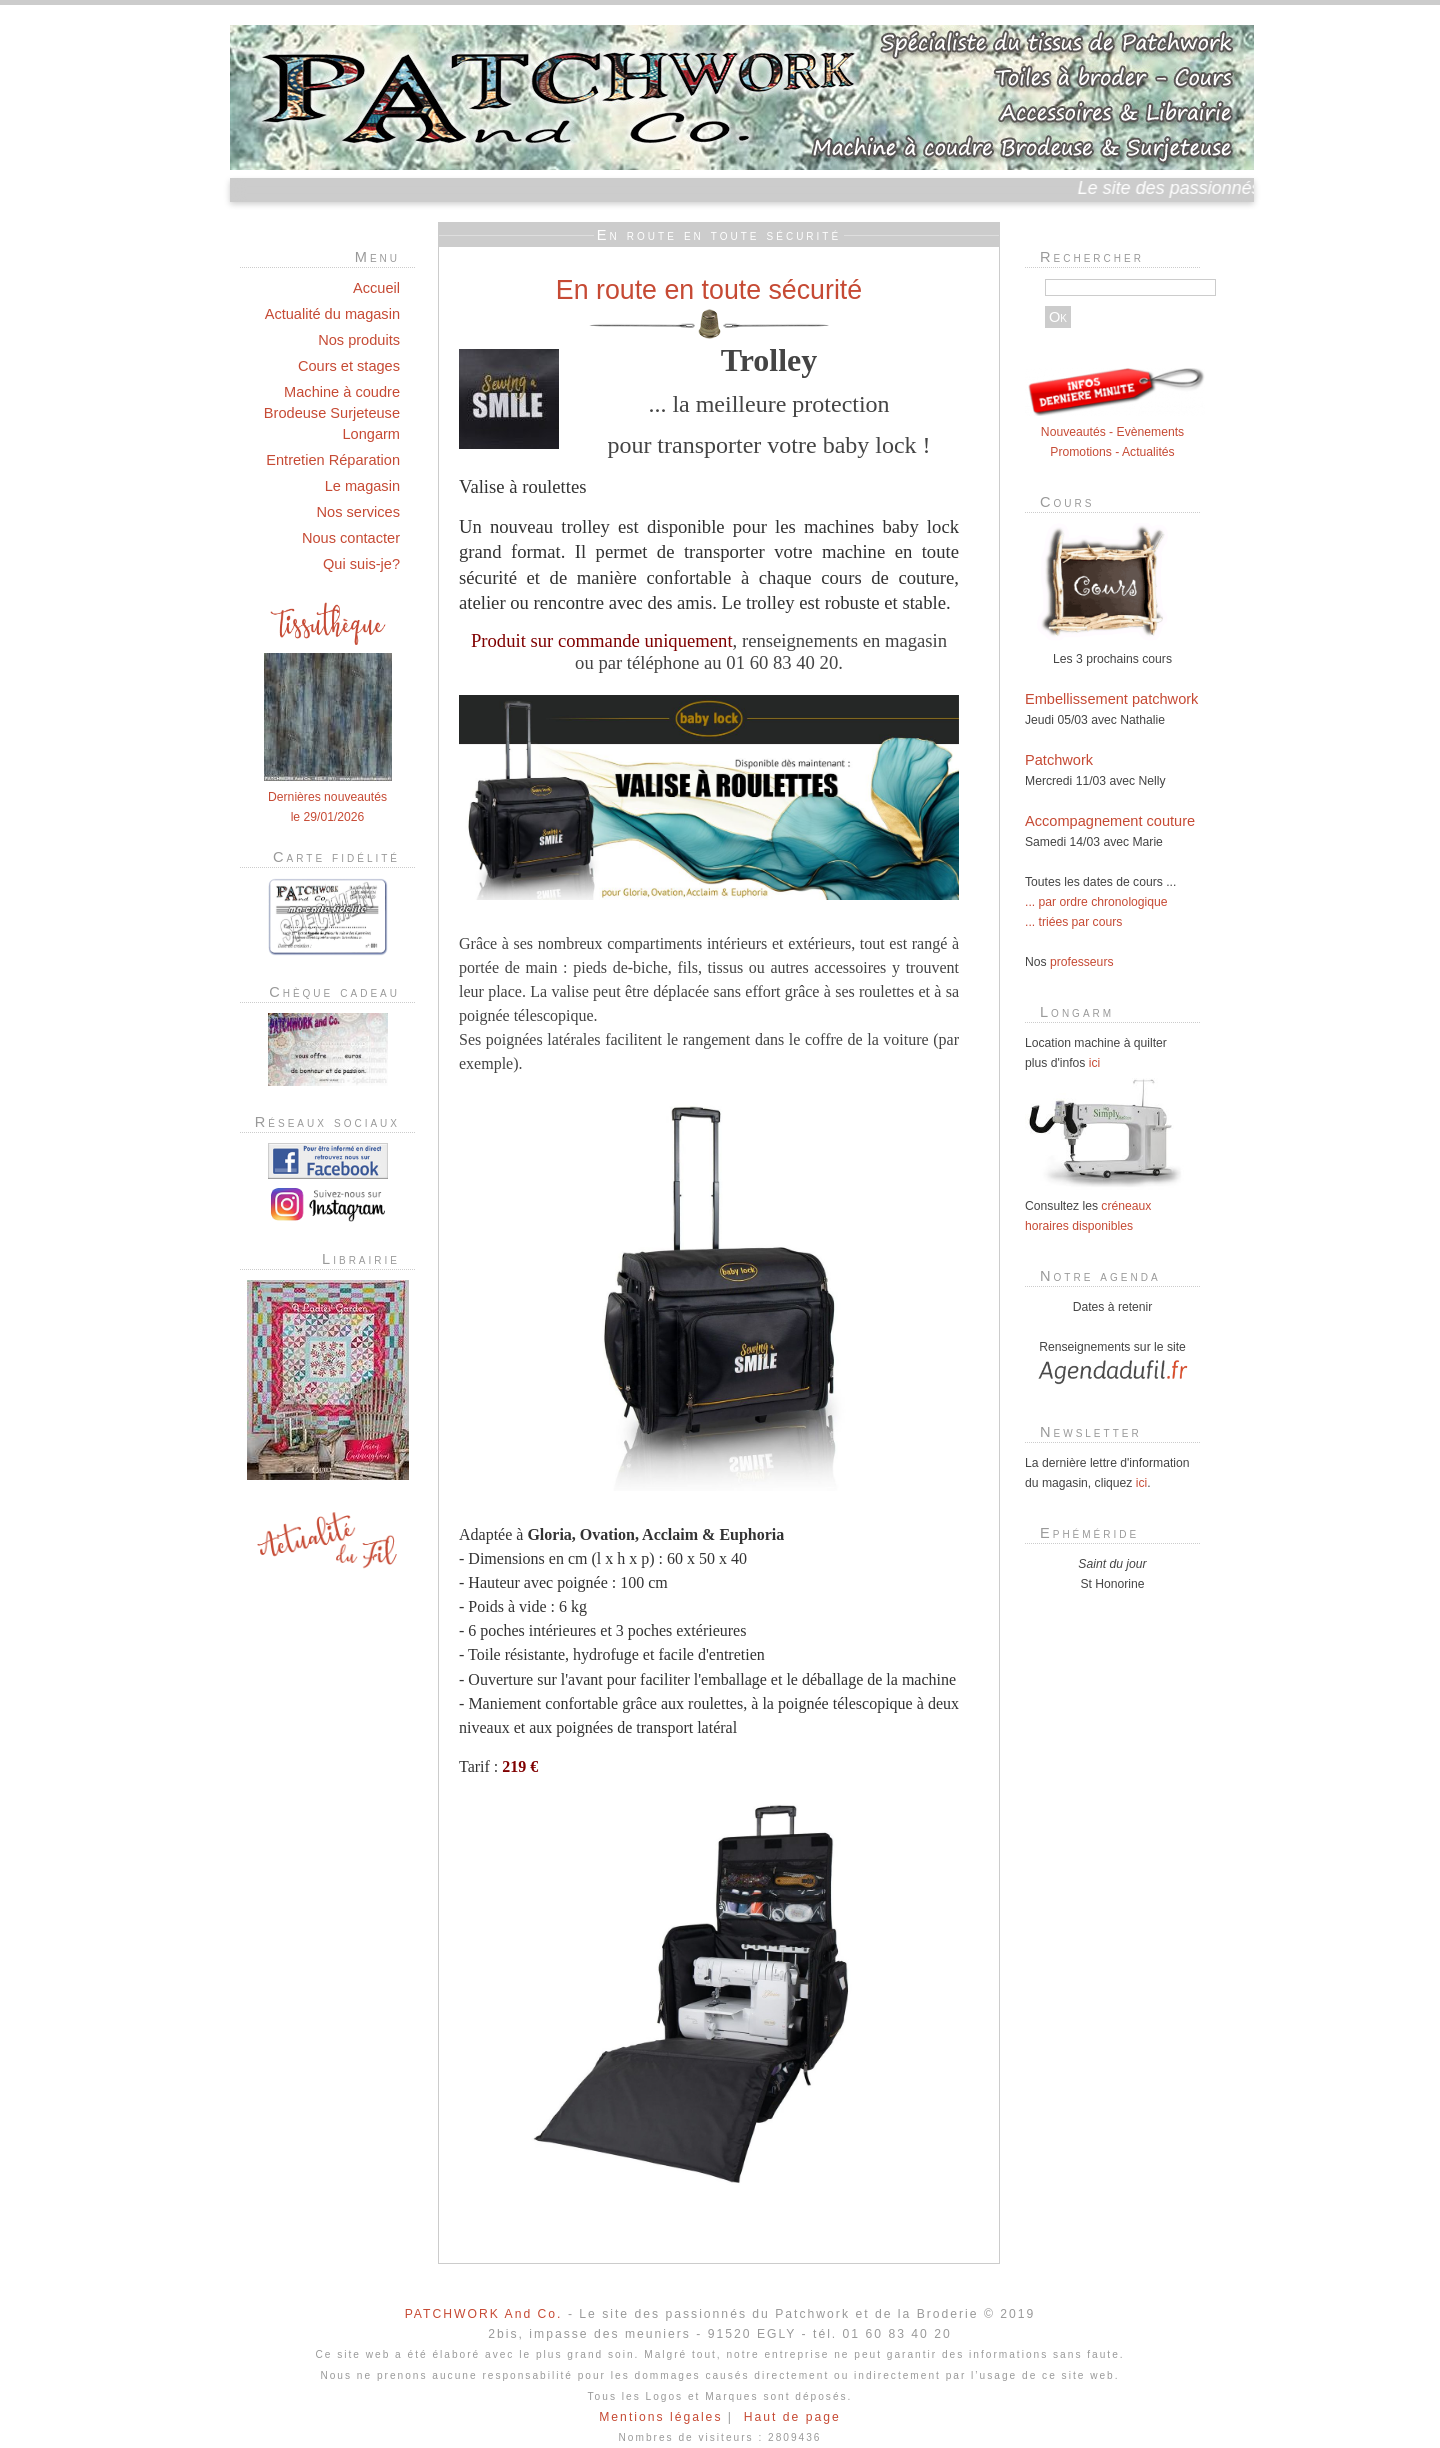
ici (1094, 1063)
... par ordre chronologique (1096, 902)
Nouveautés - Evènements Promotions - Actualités (1115, 432)
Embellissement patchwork (1111, 699)
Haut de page (792, 2417)
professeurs (1082, 962)
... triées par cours (1073, 922)
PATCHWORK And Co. (484, 2314)
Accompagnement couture (1110, 821)
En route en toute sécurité (709, 290)
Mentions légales (660, 2417)
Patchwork (1059, 760)
